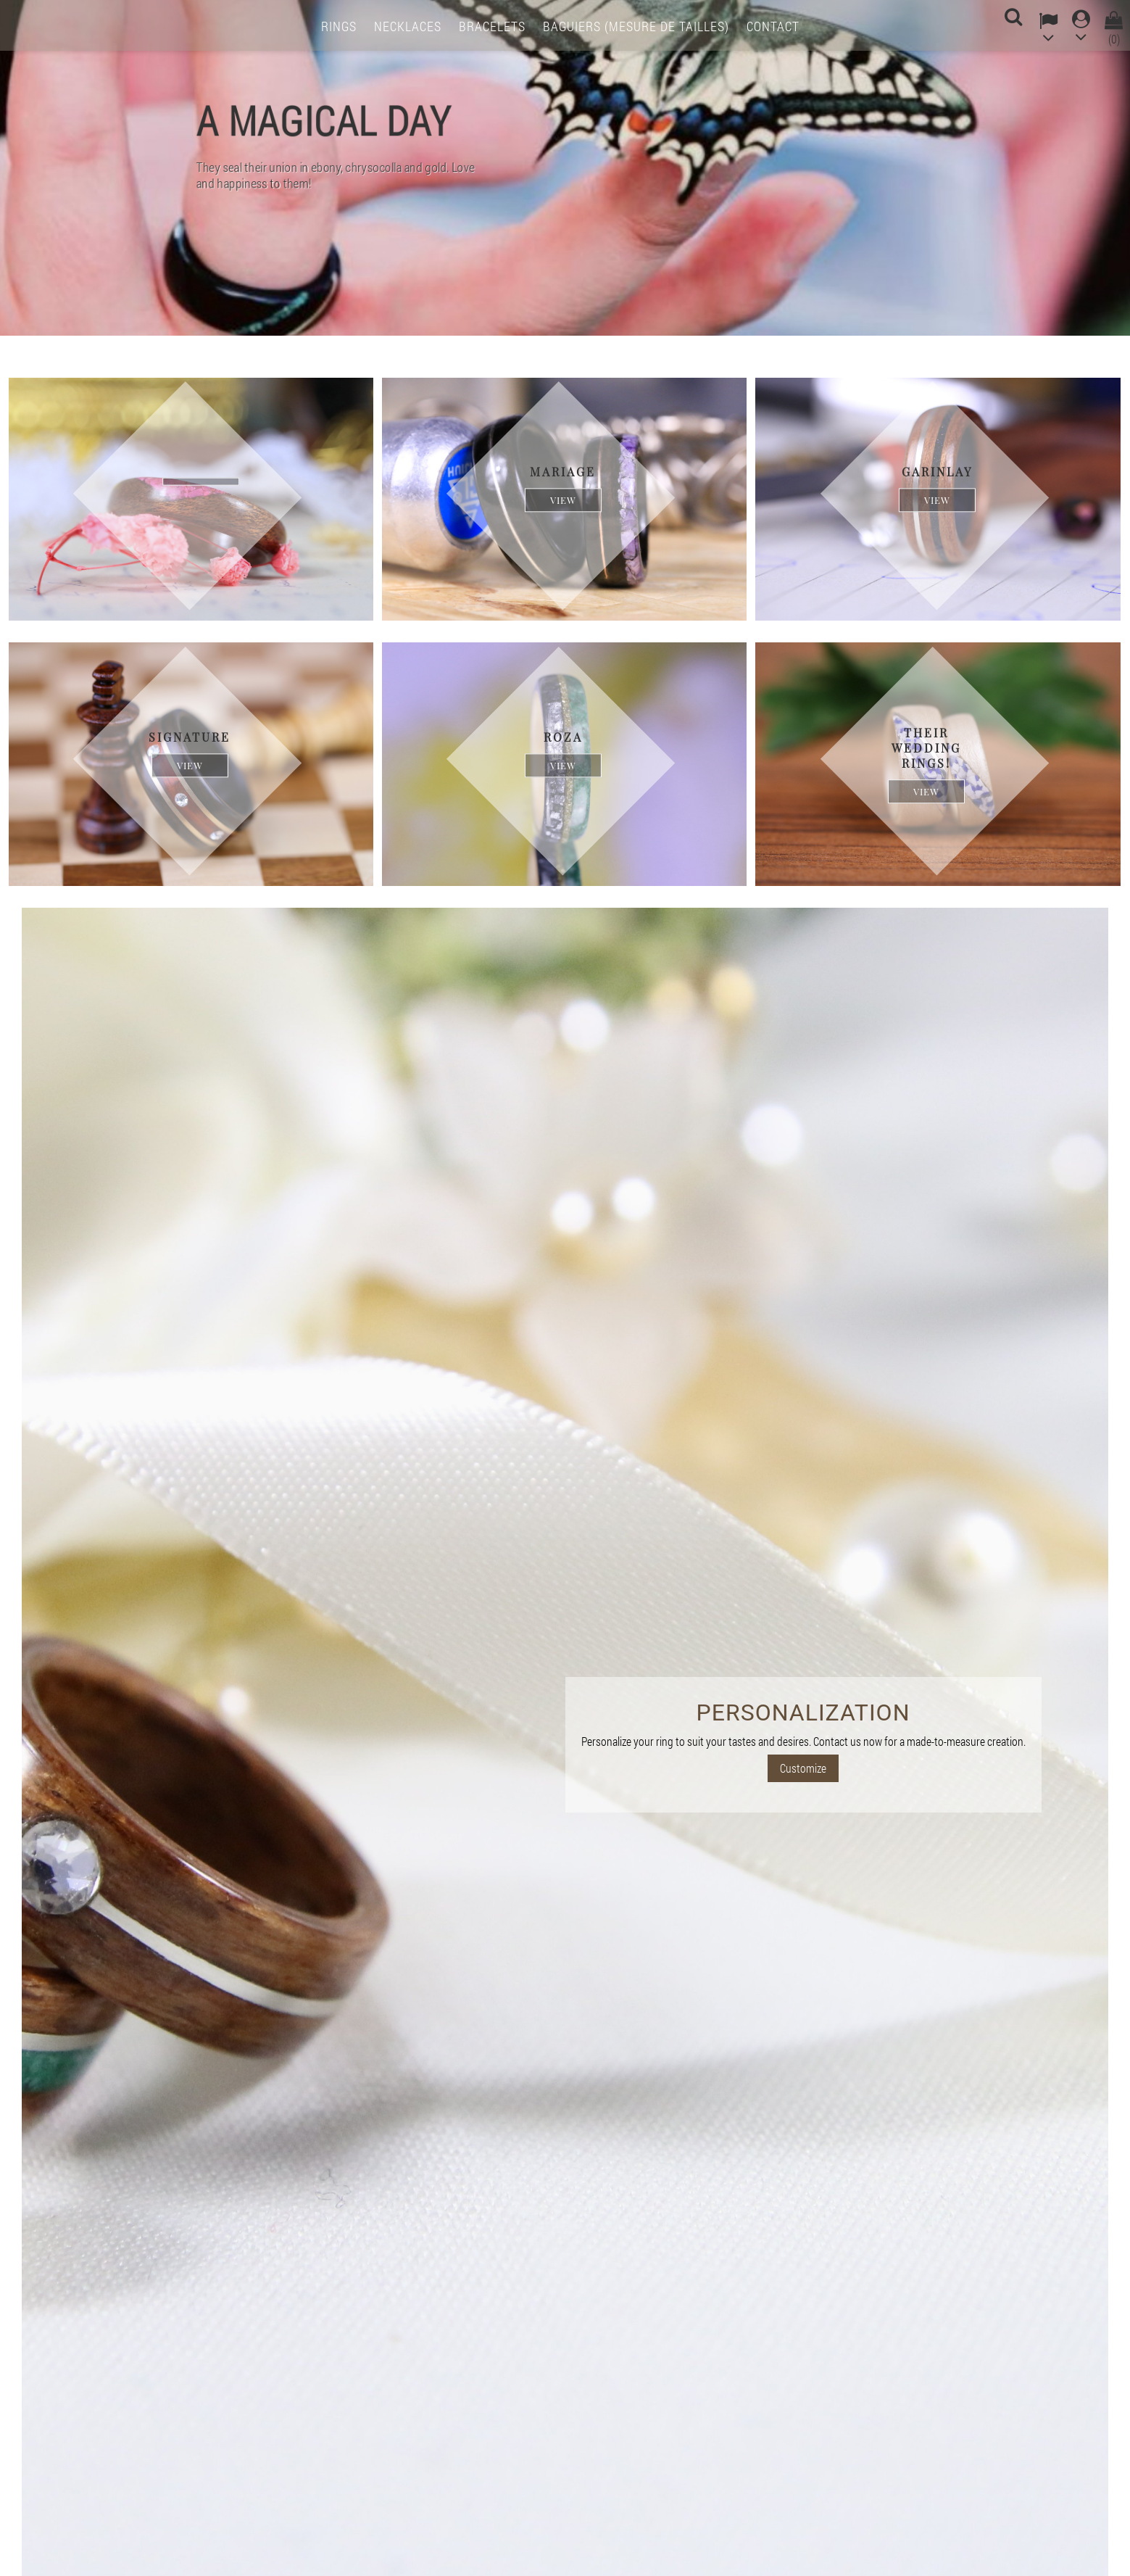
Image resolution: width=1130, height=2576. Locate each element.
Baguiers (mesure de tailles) (636, 26)
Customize (803, 1768)
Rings (339, 26)
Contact (773, 26)
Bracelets (492, 26)
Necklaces (407, 26)
